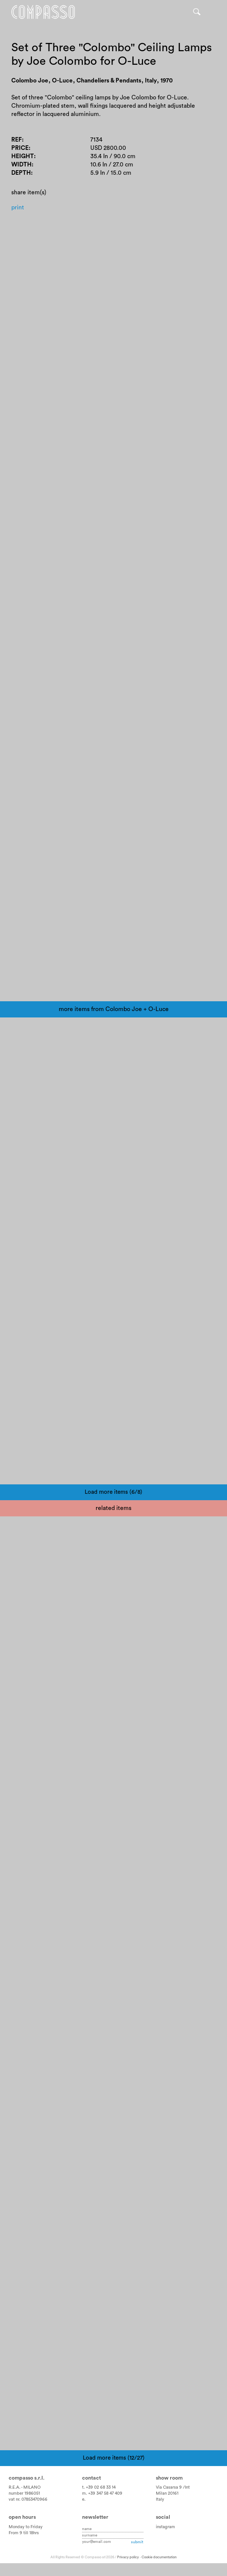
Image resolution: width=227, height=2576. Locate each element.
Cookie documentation (159, 2559)
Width (21, 166)
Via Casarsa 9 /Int (173, 2489)
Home (44, 12)
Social (163, 2518)
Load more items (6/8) (113, 1493)
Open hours (22, 2518)
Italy (160, 2501)
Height (22, 157)
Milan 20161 (167, 2495)
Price (20, 149)
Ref (16, 140)
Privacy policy (128, 2559)
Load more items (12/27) (114, 2459)
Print (17, 209)
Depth (21, 174)
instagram (165, 2528)
